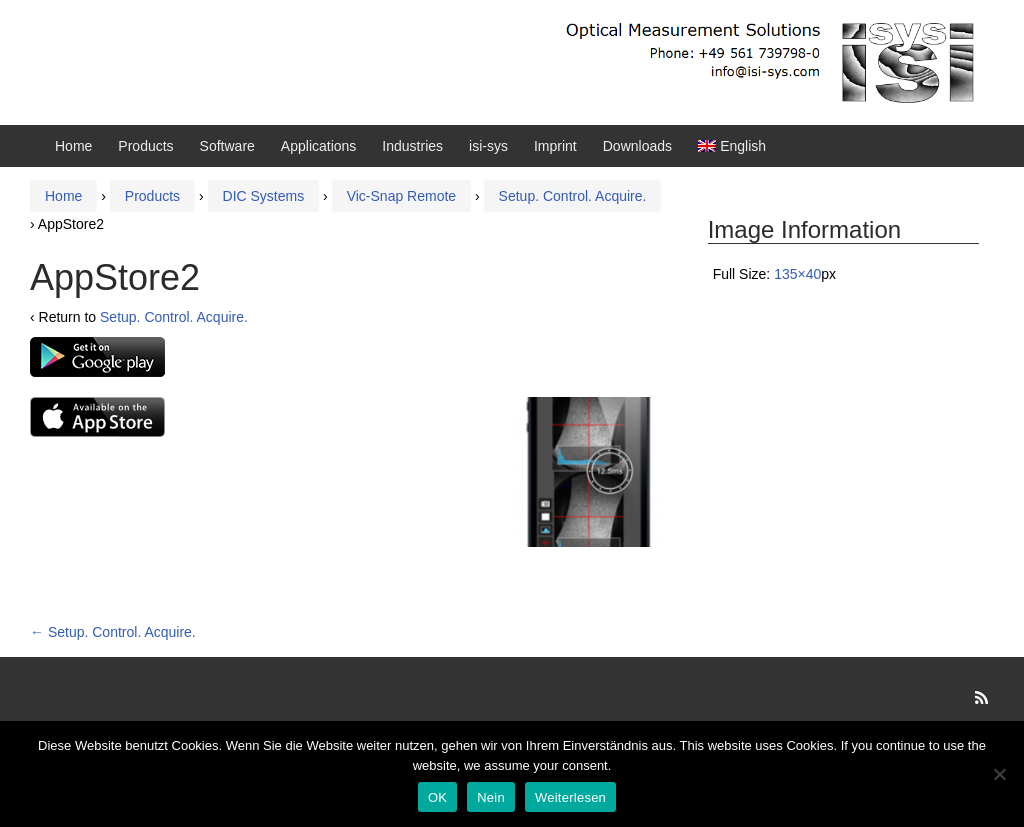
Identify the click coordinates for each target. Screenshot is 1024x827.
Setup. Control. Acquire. (573, 196)
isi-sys (488, 146)
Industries (412, 146)
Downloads (637, 146)
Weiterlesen (570, 797)
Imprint (555, 146)
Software (227, 146)
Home (73, 146)
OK (437, 797)
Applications (319, 146)
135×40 (797, 274)
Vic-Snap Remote (401, 196)
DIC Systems (264, 196)
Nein (491, 797)
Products (145, 146)
